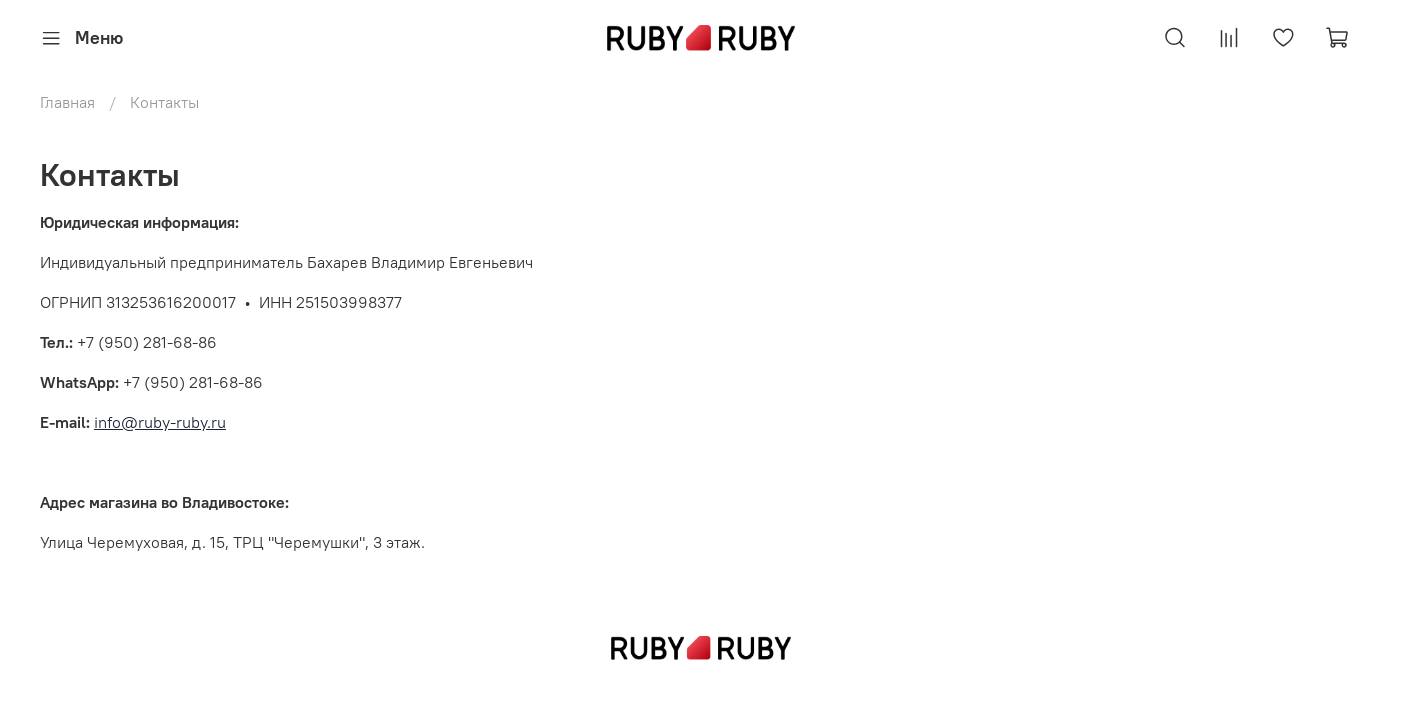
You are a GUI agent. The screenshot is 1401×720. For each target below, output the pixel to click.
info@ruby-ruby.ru (160, 422)
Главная (67, 102)
